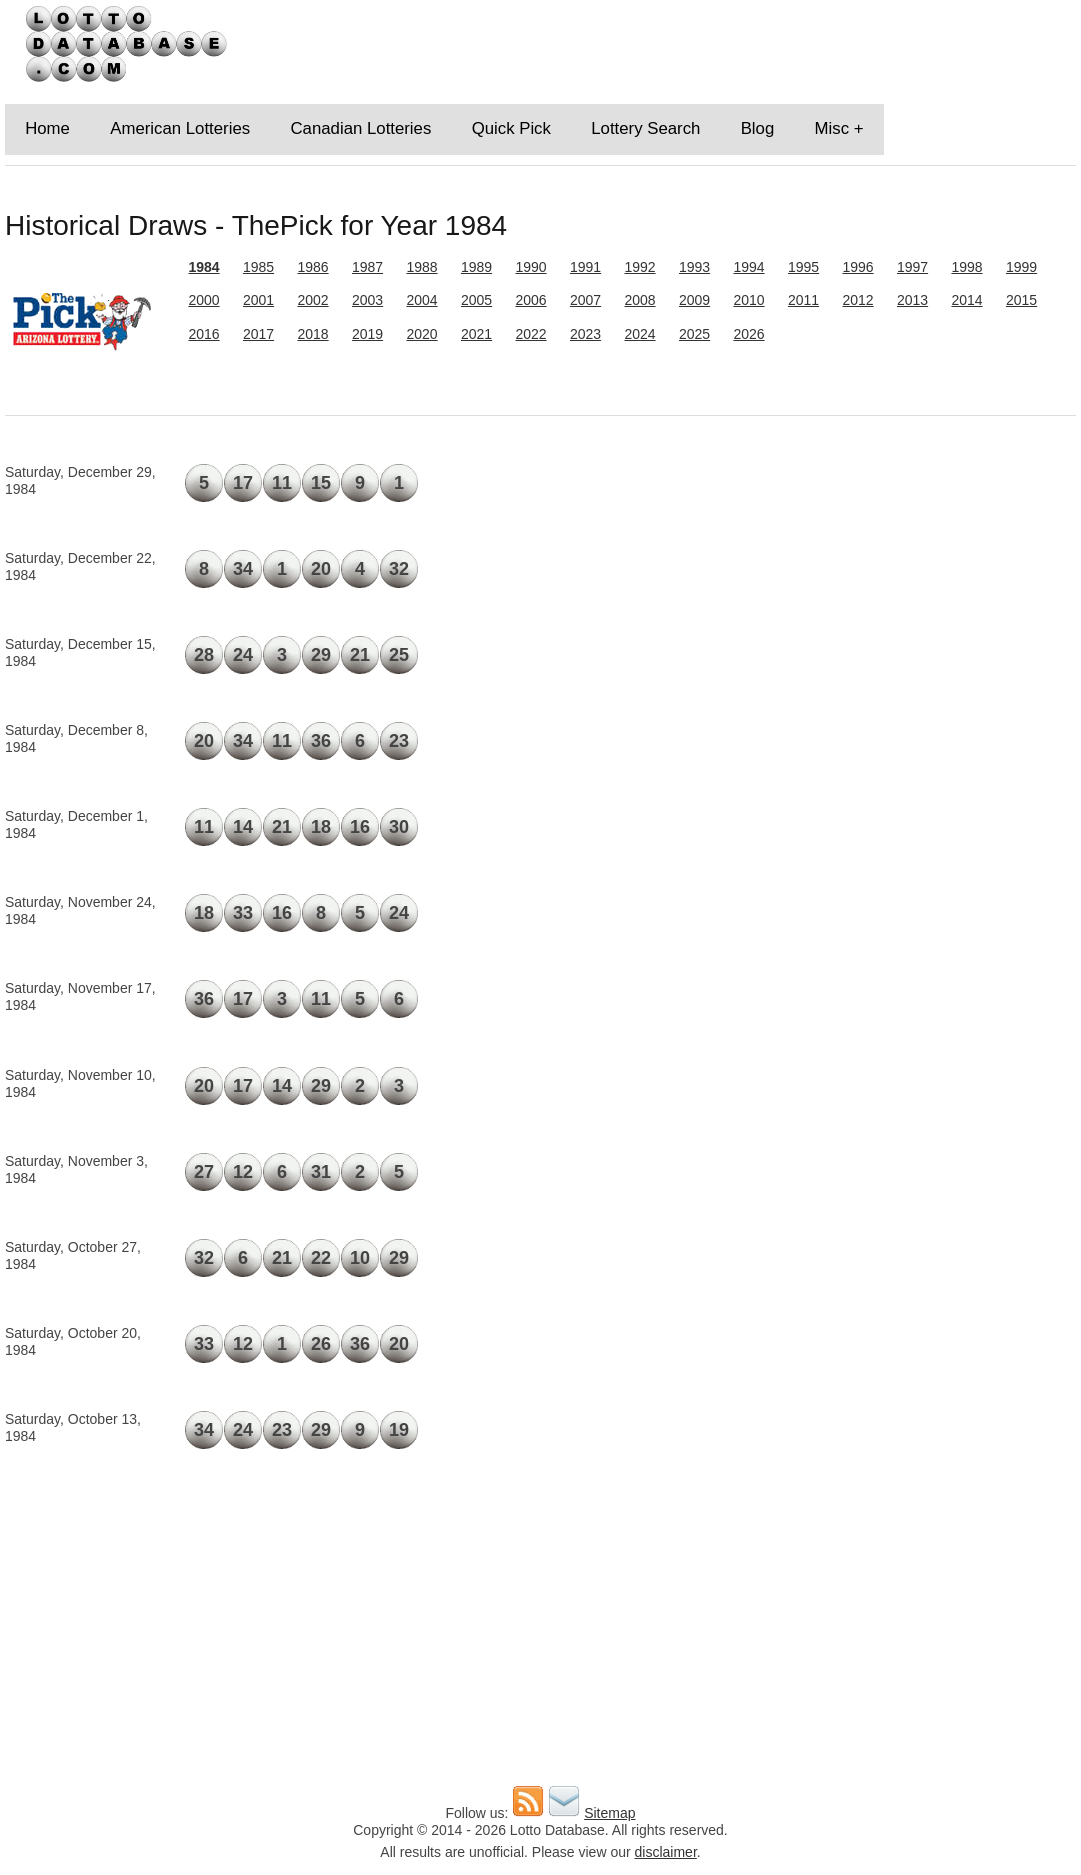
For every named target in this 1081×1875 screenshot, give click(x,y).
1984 (203, 267)
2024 (639, 334)
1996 (857, 267)
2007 (585, 300)
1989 (476, 267)
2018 (312, 334)
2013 (912, 300)
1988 (421, 267)
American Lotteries (180, 128)
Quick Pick (511, 128)
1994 (748, 267)
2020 (421, 334)
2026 (748, 334)
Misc (832, 128)
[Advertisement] (903, 596)
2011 (803, 300)
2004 (421, 300)
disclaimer (666, 1852)
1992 (639, 267)
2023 (585, 334)
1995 (803, 267)
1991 (585, 267)
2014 (966, 300)
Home (47, 128)
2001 (258, 300)
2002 (312, 300)
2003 (367, 300)
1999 (1021, 267)
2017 (258, 334)
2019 (367, 334)
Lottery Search (645, 128)
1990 (530, 267)
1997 (912, 267)
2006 (530, 300)
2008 (639, 300)
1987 (367, 267)
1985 (258, 267)
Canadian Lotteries (360, 128)
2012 (857, 300)
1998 (966, 267)
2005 (476, 300)
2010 (748, 300)
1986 (312, 267)
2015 (1021, 300)
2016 (203, 334)
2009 (694, 300)
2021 (476, 334)
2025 (694, 334)
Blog (758, 128)
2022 (530, 334)
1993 (694, 267)
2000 (203, 300)
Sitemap (609, 1813)
